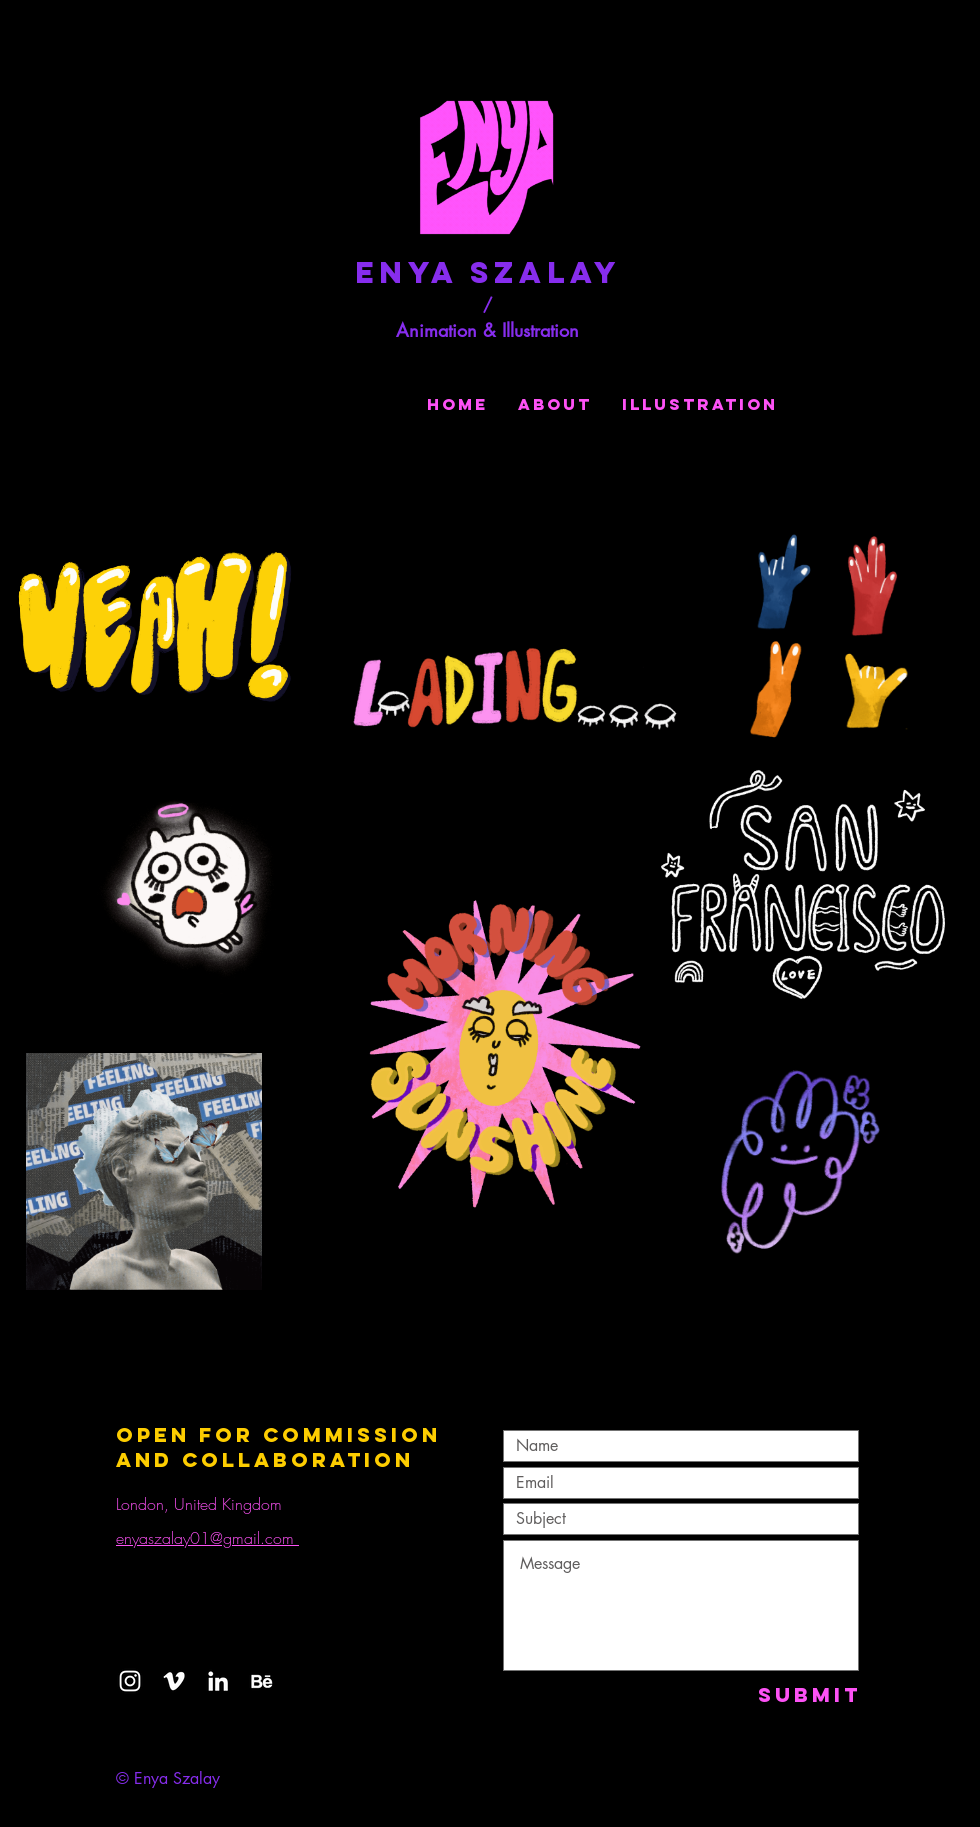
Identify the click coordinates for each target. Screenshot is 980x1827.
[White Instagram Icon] (130, 1681)
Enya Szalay (488, 272)
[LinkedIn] (218, 1681)
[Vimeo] (174, 1681)
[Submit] (809, 1694)
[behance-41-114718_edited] (262, 1681)
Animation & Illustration (487, 330)
